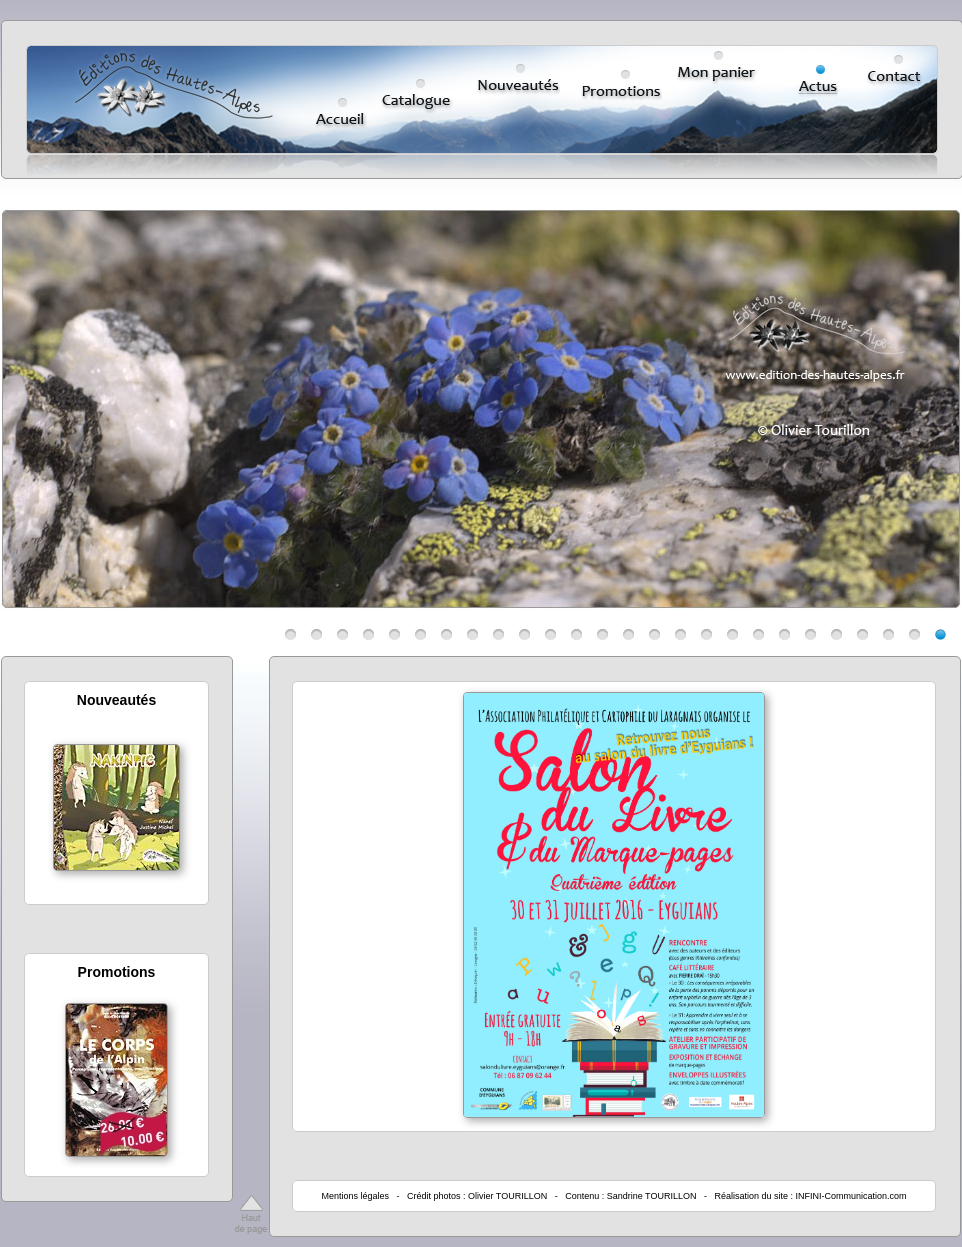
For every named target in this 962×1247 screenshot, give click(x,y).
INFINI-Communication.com (851, 1196)
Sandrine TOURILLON (652, 1196)
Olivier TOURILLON (507, 1196)
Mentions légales (355, 1196)
